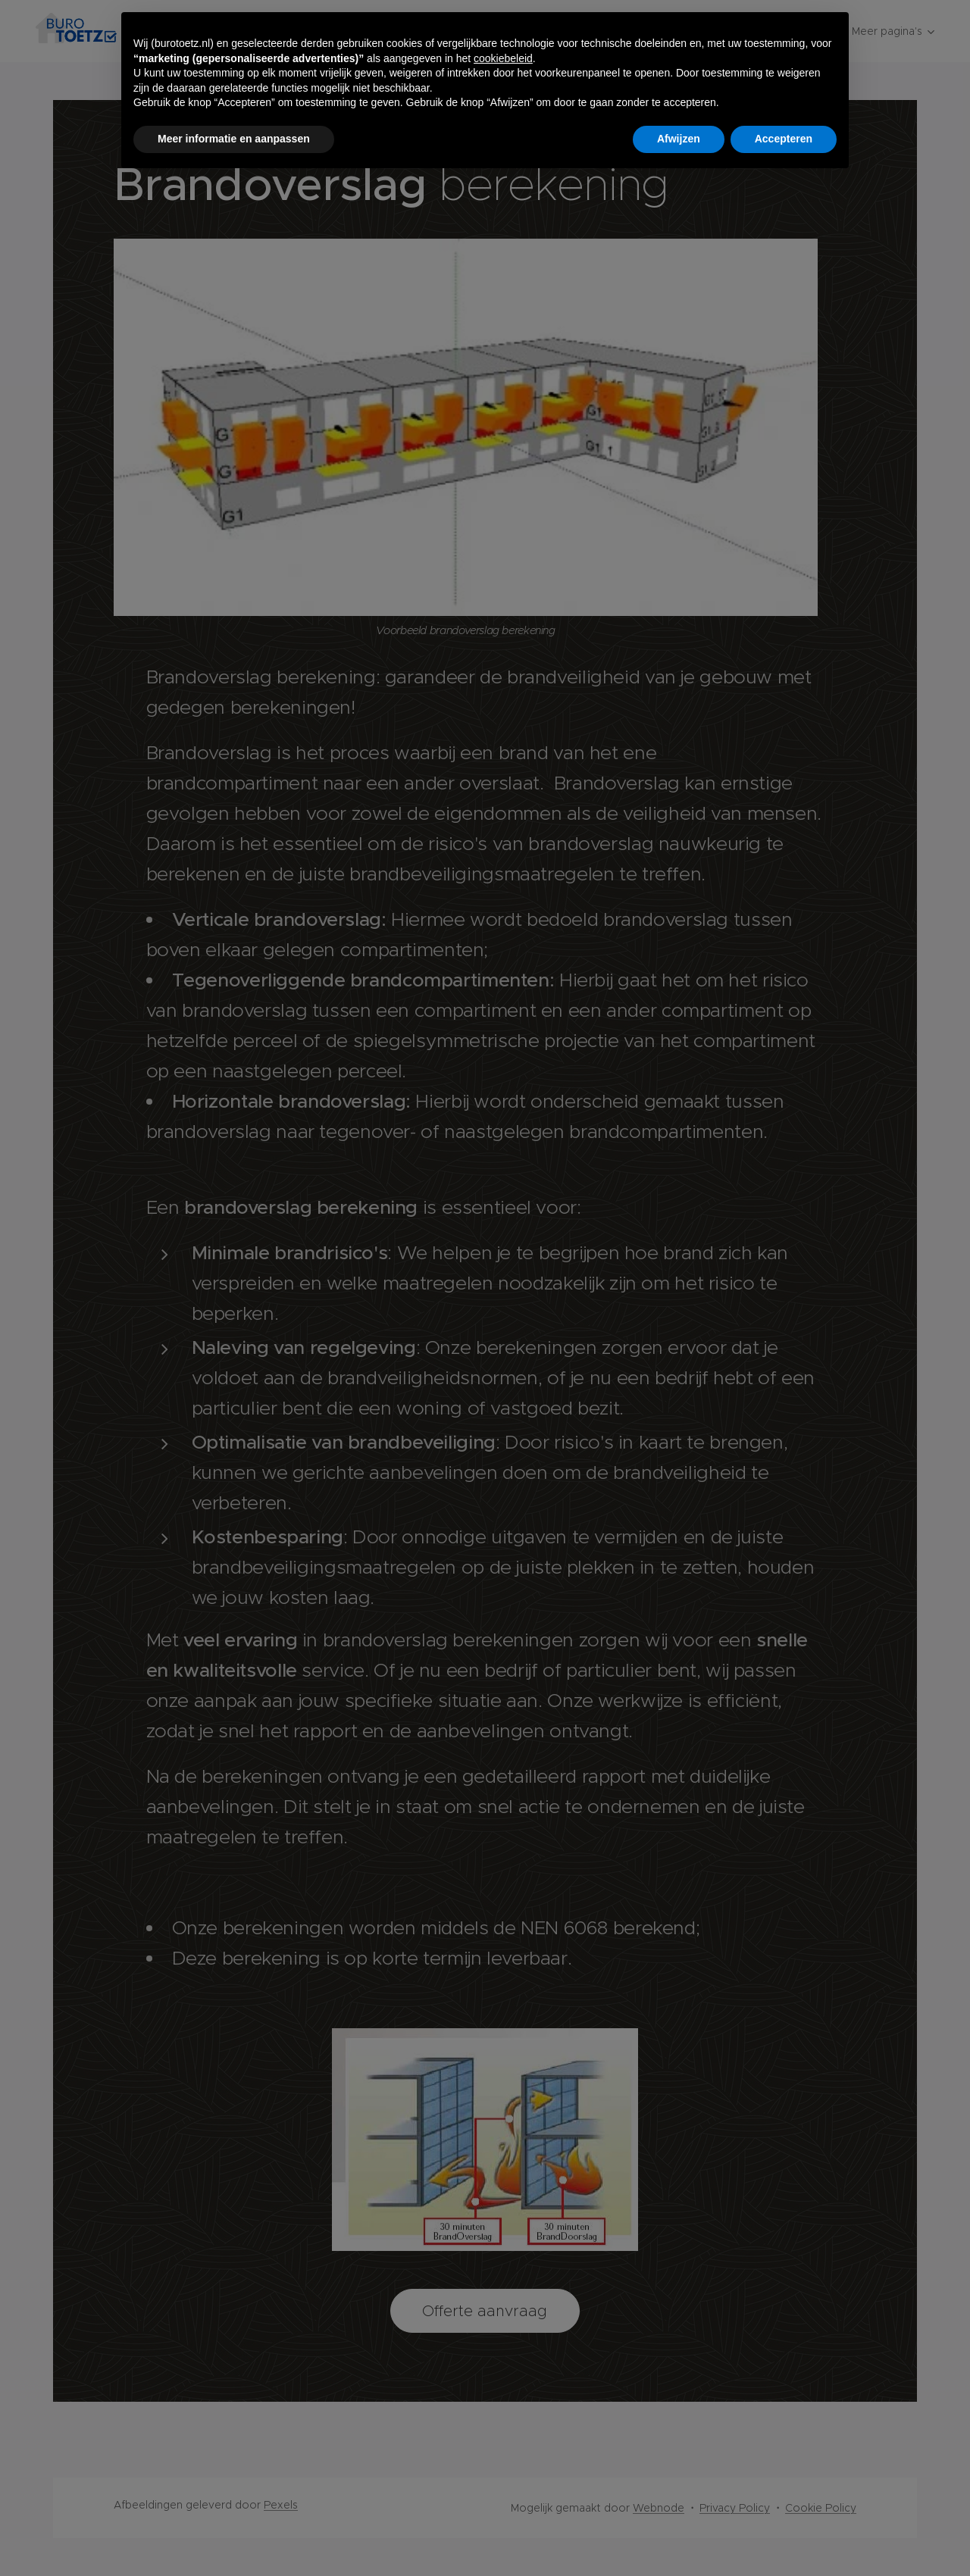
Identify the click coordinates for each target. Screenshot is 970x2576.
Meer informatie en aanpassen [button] (234, 139)
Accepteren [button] (783, 139)
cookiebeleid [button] (503, 58)
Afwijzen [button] (678, 139)
